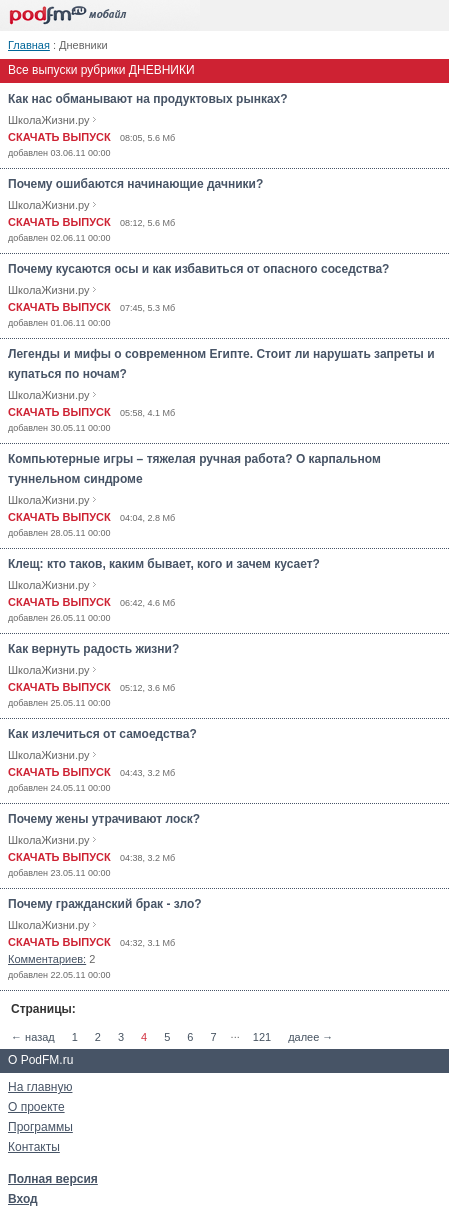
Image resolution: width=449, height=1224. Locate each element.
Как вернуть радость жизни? (93, 649)
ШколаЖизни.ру (49, 120)
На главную (40, 1087)
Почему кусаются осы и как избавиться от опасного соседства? (198, 269)
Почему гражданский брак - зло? (105, 904)
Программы (40, 1127)
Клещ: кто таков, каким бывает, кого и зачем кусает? (164, 564)
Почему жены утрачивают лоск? (104, 819)
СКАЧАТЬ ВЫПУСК (59, 137)
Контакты (34, 1147)
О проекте (36, 1107)
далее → (310, 1037)
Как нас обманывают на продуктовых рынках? (148, 99)
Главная (29, 45)
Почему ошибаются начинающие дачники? (135, 184)
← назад (33, 1037)
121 (262, 1037)
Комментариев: (47, 959)
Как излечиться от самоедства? (102, 734)
